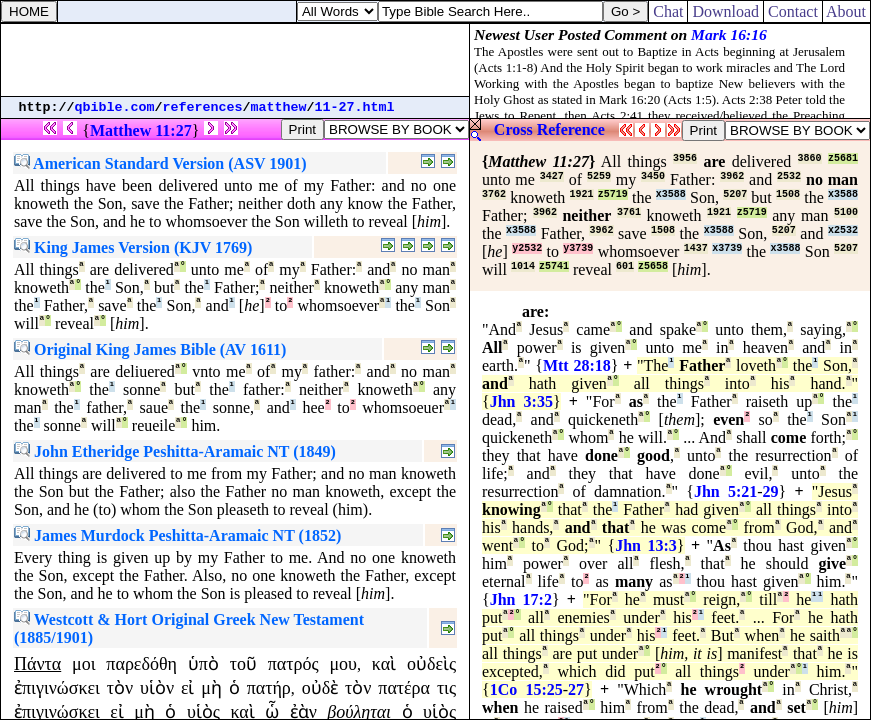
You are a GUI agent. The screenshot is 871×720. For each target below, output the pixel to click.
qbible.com (115, 107)
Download (725, 11)
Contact (793, 11)
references (203, 107)
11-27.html (355, 107)
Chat (668, 11)
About (846, 11)
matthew (279, 107)
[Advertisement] (235, 60)
